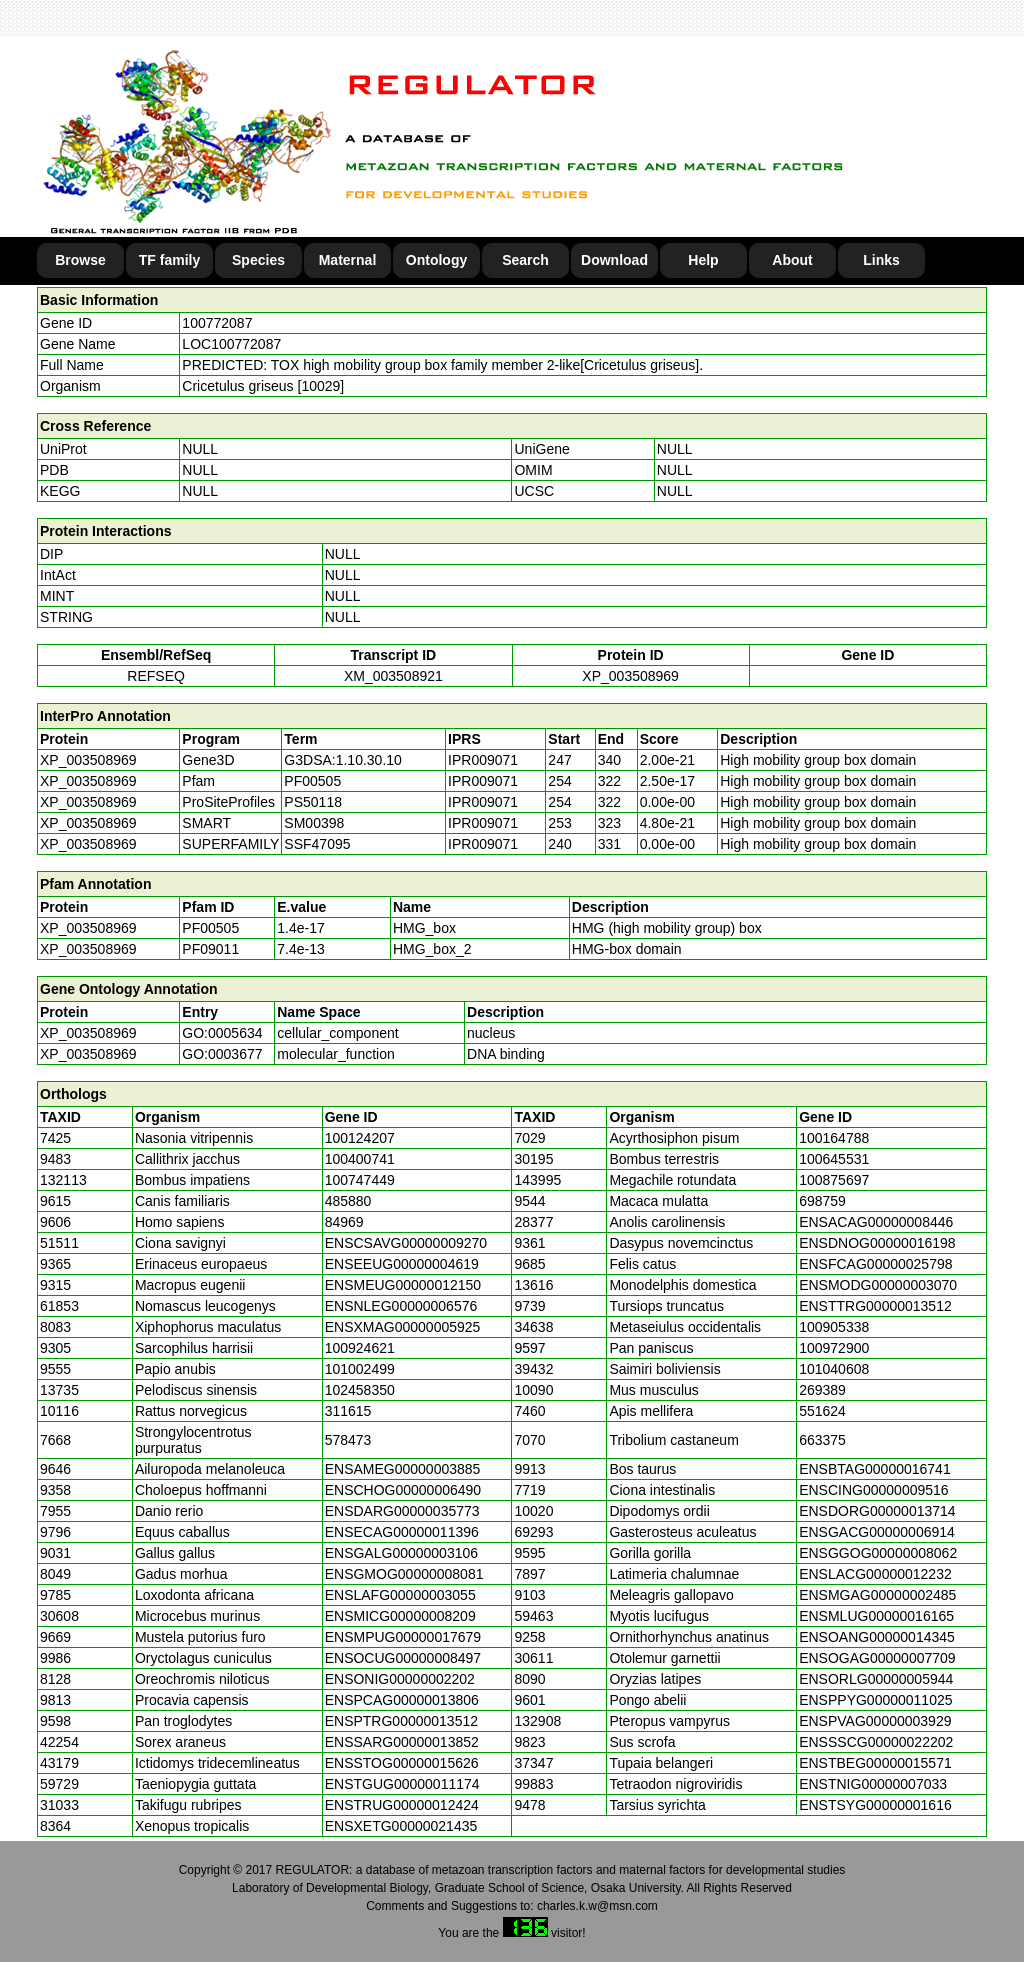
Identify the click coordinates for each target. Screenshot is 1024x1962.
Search (525, 260)
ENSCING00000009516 (873, 1490)
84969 (344, 1222)
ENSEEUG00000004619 (402, 1264)
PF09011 (210, 949)
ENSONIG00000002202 (400, 1679)
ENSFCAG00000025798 (875, 1264)
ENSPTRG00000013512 (401, 1721)
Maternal (348, 260)
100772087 (217, 323)
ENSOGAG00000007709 (877, 1658)
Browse (80, 260)
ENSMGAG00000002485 (877, 1595)
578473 (348, 1440)
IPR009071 (483, 760)
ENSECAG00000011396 (402, 1532)
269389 (822, 1390)
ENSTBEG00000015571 (875, 1763)
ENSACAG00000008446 (876, 1222)
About (792, 260)
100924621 (360, 1348)
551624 (822, 1411)
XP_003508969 (630, 676)
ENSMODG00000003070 (878, 1285)
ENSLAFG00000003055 (400, 1595)
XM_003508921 (393, 676)
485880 (348, 1201)
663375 (822, 1440)
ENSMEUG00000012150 (403, 1285)
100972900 (834, 1348)
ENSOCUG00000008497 (403, 1658)
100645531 (834, 1159)
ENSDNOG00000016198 (877, 1243)
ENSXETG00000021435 (401, 1826)
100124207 (360, 1138)
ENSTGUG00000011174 (402, 1784)
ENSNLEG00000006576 (401, 1306)
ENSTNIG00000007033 (873, 1784)
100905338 (834, 1327)
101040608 (834, 1369)
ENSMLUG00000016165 (876, 1616)
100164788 (834, 1138)
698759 (822, 1201)
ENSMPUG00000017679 (403, 1637)
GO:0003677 (222, 1054)
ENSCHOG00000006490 (403, 1490)
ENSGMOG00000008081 (404, 1574)
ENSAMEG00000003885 (403, 1469)
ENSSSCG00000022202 (876, 1742)
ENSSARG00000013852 (402, 1742)
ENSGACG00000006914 (877, 1532)
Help (703, 260)
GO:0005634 (222, 1033)
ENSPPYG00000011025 (875, 1700)
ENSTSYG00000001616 (875, 1805)
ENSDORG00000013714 (877, 1511)
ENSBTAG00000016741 (875, 1469)
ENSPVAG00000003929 (875, 1721)
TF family (169, 260)
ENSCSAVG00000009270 (406, 1243)
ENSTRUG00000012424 (402, 1805)
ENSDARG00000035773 (402, 1511)
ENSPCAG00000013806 (402, 1700)
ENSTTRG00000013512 (875, 1306)
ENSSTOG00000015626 (402, 1763)
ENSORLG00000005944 (876, 1679)
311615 (348, 1411)
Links (881, 260)
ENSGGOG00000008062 (878, 1553)
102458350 (360, 1390)
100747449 (360, 1180)
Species (258, 260)
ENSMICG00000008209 (400, 1616)
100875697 (834, 1180)
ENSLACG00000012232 (875, 1574)
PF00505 (210, 928)
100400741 (360, 1159)
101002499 (360, 1369)
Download (614, 260)
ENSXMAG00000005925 (403, 1327)
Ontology (436, 260)
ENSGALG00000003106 (401, 1553)
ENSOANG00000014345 (877, 1637)
